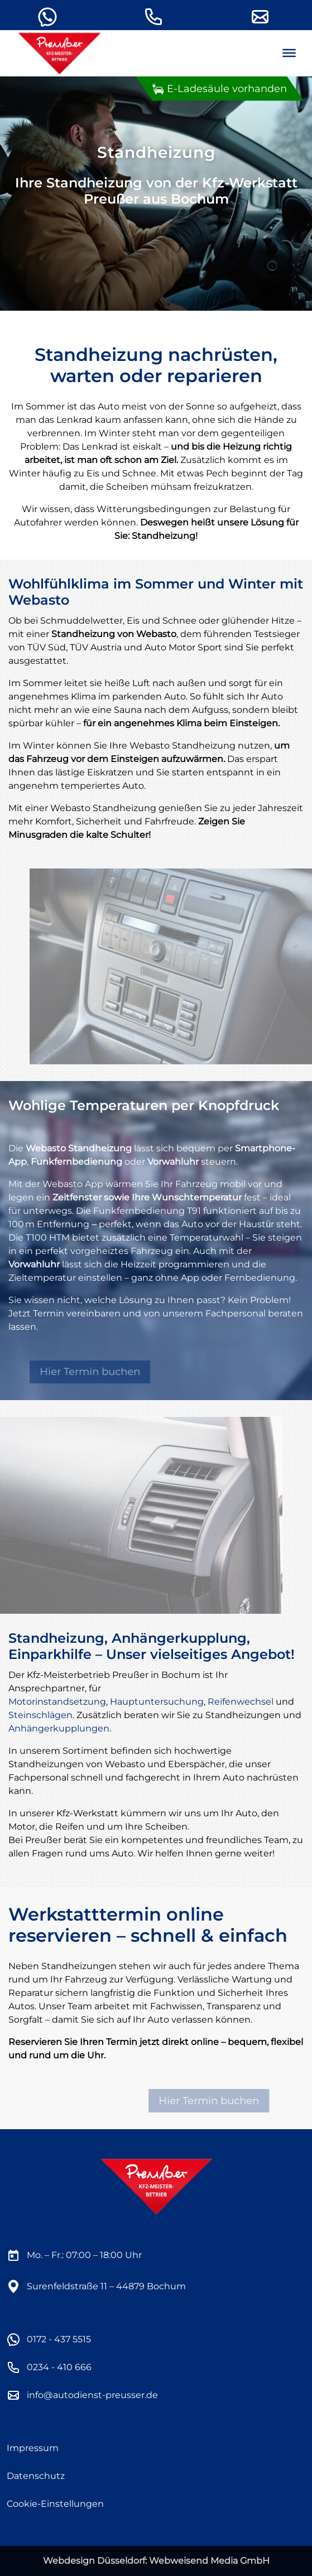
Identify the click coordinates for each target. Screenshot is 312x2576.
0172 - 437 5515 (59, 2339)
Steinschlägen (40, 1715)
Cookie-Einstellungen (55, 2503)
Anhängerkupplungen (58, 1728)
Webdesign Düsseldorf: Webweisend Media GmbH (156, 2560)
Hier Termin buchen (97, 1372)
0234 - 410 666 (59, 2367)
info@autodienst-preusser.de (92, 2395)
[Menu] (289, 53)
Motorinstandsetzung (57, 1701)
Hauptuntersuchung (157, 1701)
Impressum (33, 2448)
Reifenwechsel (240, 1701)
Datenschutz (36, 2476)
